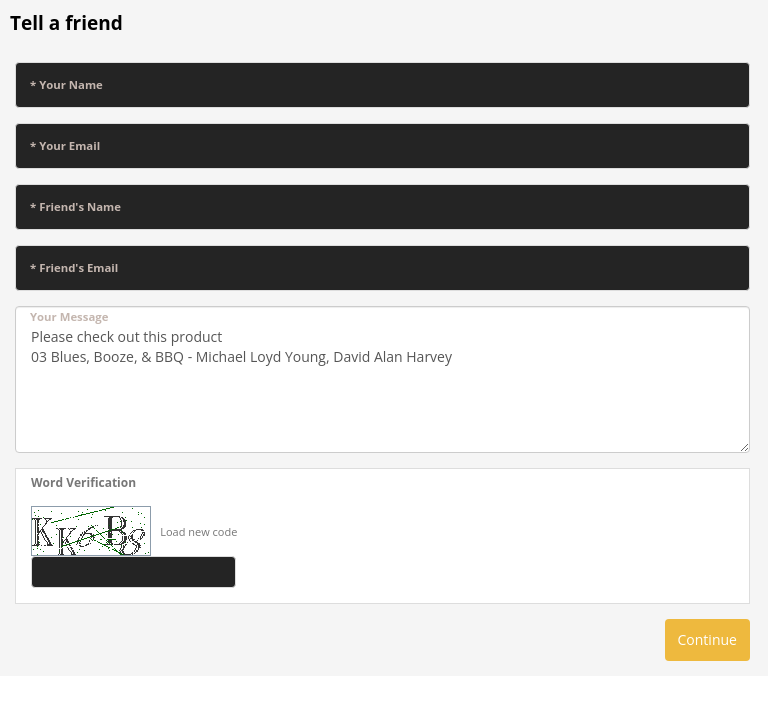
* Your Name (66, 84)
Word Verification (83, 482)
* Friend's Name (75, 206)
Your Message (69, 316)
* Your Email (65, 145)
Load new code (198, 531)
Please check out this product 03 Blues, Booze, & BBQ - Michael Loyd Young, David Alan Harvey (382, 379)
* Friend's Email (74, 267)
